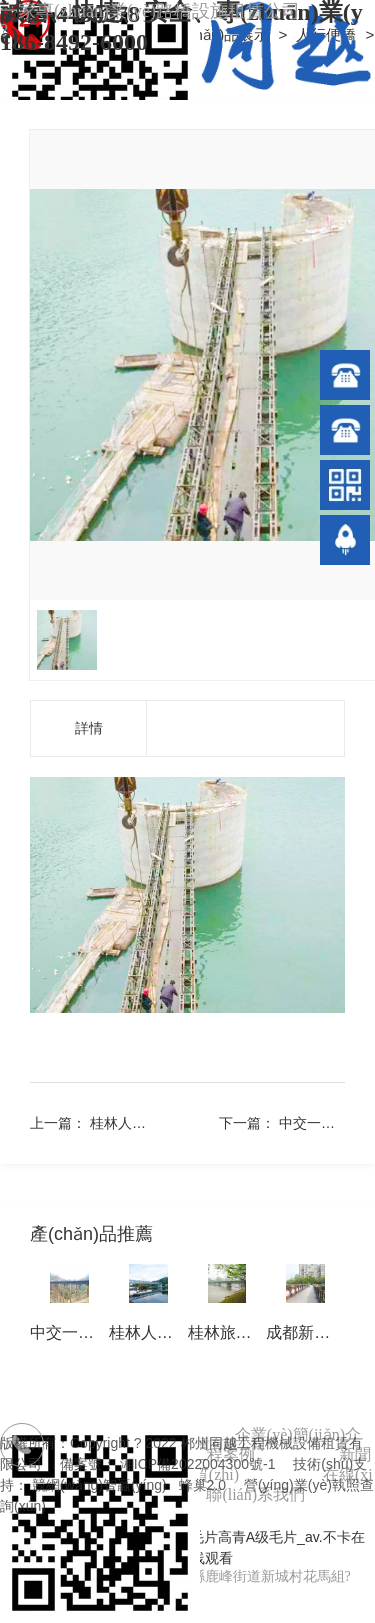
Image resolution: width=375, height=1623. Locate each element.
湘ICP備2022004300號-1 (198, 1464)
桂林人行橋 (125, 1123)
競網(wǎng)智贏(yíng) (99, 1485)
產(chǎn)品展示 (220, 34)
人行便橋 (328, 34)
